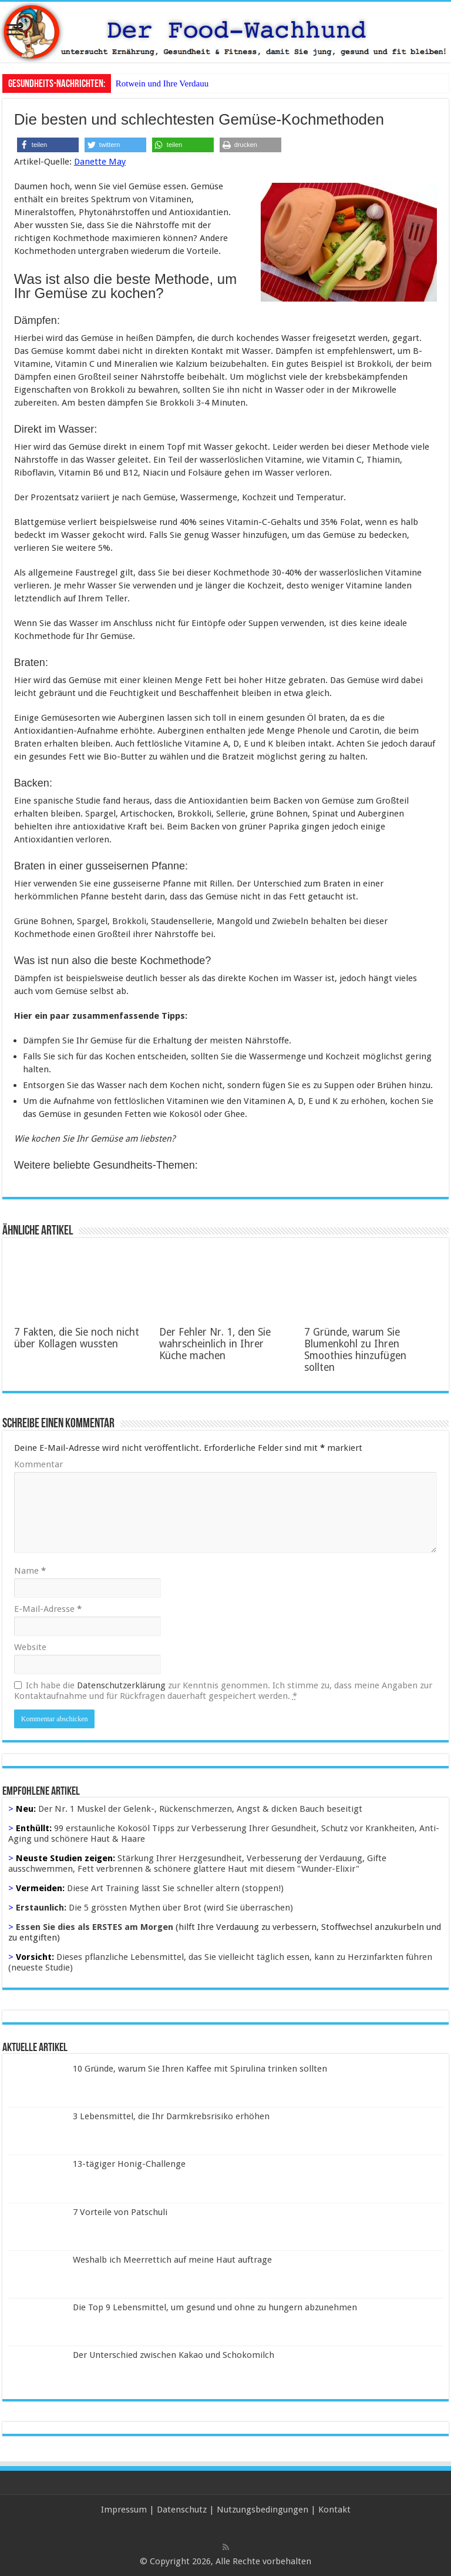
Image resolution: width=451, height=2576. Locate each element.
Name (30, 1570)
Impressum (124, 2509)
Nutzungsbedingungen (262, 2509)
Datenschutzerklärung (121, 1685)
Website (30, 1647)
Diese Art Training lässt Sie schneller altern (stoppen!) (175, 1888)
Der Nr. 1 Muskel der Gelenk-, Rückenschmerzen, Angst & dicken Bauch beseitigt (200, 1809)
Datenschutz (182, 2509)
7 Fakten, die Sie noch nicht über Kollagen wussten (76, 1338)
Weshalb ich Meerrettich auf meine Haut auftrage (172, 2259)
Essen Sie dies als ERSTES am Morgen (94, 1927)
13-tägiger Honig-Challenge (129, 2164)
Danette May (100, 161)
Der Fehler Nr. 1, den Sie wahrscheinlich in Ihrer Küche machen (215, 1343)
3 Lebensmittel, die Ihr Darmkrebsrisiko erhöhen (171, 2116)
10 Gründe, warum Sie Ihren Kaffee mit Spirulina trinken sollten (200, 2068)
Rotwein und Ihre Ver (153, 83)
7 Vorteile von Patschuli (120, 2212)
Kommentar (38, 1464)
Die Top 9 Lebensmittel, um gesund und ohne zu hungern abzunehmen (215, 2307)
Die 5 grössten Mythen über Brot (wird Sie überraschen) (181, 1907)
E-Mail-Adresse (48, 1609)
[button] (48, 145)
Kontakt (334, 2509)
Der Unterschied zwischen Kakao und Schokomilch (173, 2355)
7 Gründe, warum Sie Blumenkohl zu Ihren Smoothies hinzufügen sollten (355, 1349)
